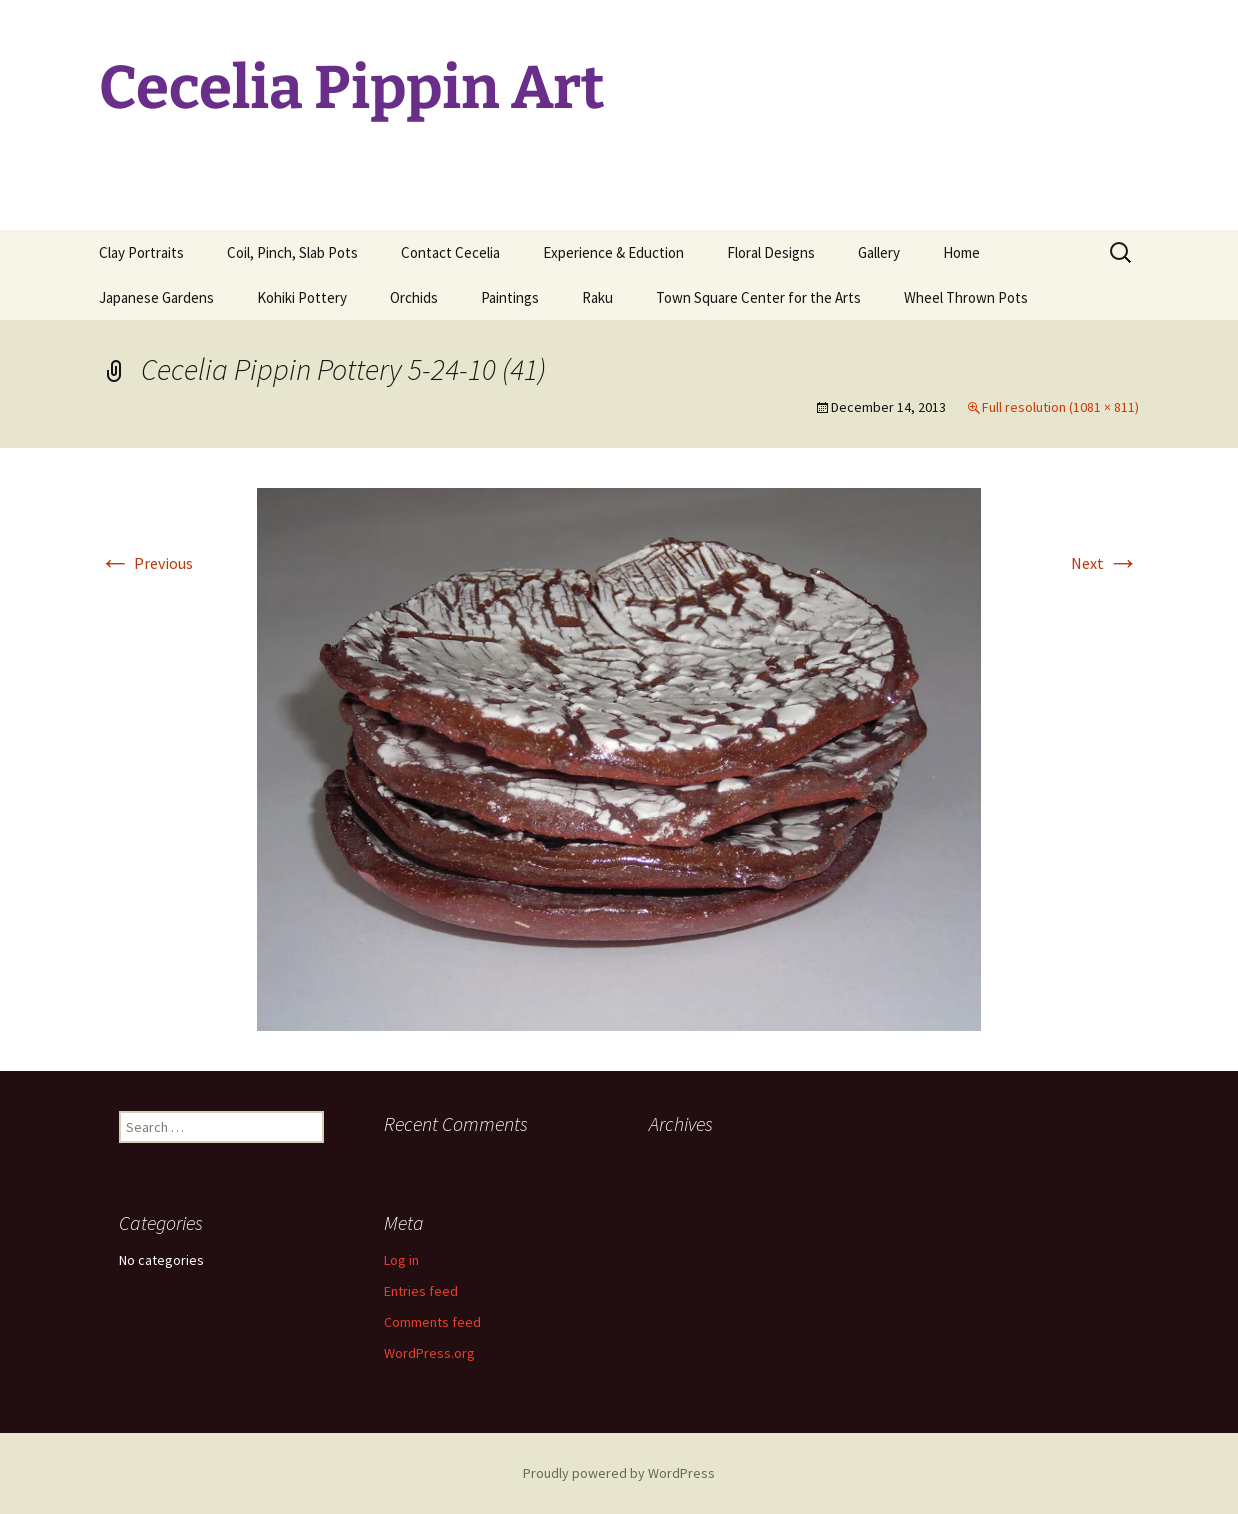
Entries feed (421, 1291)
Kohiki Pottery (302, 297)
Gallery (879, 252)
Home (961, 252)
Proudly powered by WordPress (619, 1473)
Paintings (510, 297)
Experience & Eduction (613, 252)
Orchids (414, 297)
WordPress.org (429, 1353)
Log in (401, 1260)
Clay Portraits (141, 252)
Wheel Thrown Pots (966, 297)
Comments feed (432, 1322)
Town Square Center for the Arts (758, 297)
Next (1105, 563)
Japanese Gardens (156, 297)
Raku (597, 297)
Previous (146, 563)
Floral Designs (771, 252)
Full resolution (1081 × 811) (1060, 407)
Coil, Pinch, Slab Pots (292, 252)
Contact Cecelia (450, 252)
